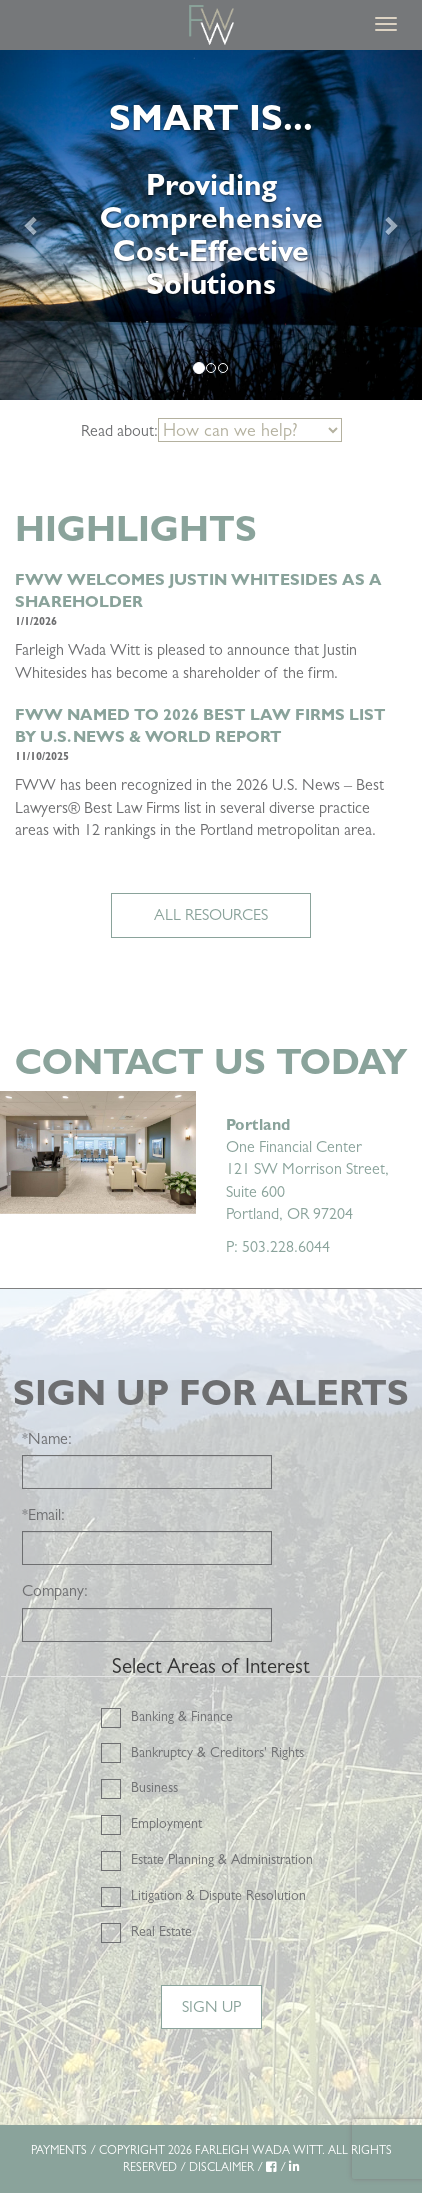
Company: (55, 1590)
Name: (47, 1438)
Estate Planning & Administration (222, 1859)
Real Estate (161, 1931)
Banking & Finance (182, 1716)
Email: (43, 1514)
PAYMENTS (59, 2150)
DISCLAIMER (221, 2167)
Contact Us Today (211, 1061)
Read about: (119, 430)
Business (154, 1787)
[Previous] (31, 225)
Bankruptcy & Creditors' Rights (217, 1752)
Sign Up (211, 2006)
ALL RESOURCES (211, 914)
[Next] (390, 225)
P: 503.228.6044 (278, 1246)
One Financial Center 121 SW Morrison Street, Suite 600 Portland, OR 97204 (307, 1169)
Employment (166, 1823)
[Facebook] (271, 2167)
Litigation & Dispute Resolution (218, 1895)
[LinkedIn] (294, 2167)
